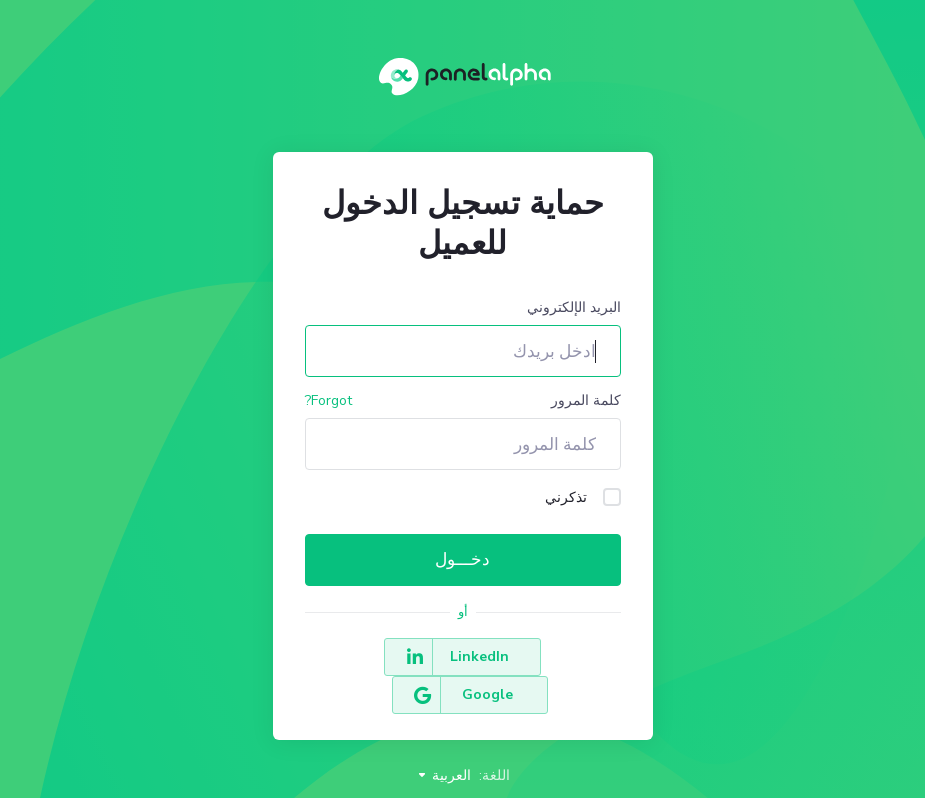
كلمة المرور (586, 400)
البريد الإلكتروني (574, 307)
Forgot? (328, 400)
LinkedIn (538, 657)
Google (386, 657)
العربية (443, 737)
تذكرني (583, 497)
